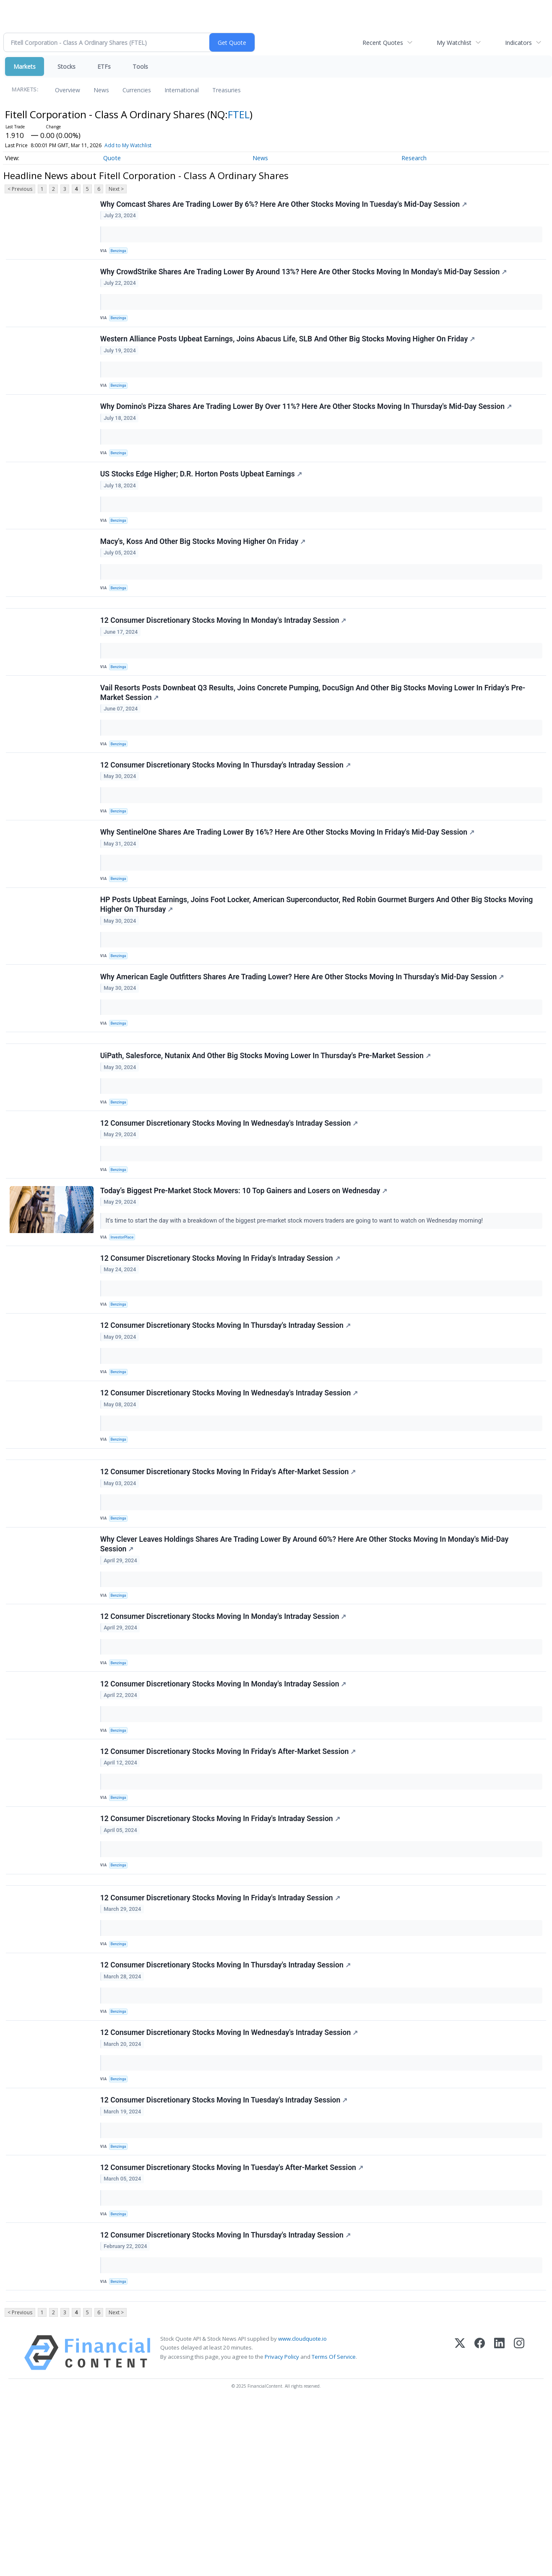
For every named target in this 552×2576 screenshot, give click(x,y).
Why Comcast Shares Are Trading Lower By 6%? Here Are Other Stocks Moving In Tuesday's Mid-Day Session (285, 205)
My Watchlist (454, 43)
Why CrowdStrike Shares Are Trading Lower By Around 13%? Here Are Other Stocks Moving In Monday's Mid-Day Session (305, 278)
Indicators (518, 43)
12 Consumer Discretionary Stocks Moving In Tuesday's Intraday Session (225, 2255)
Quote (112, 158)
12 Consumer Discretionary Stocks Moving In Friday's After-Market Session (229, 1577)
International (181, 90)
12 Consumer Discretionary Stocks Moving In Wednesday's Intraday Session (230, 1199)
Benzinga (120, 252)
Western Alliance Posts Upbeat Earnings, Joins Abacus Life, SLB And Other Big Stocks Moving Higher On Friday (289, 350)
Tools (140, 66)
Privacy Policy (282, 2530)
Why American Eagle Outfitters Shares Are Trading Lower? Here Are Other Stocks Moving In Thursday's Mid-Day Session (303, 1038)
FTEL (239, 114)
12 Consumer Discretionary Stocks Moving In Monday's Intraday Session (225, 656)
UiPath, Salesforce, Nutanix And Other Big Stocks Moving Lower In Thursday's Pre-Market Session (267, 1126)
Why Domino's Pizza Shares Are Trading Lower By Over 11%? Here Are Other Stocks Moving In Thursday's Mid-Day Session (307, 423)
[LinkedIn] (499, 2526)
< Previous (20, 189)
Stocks (66, 66)
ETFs (104, 66)
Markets (24, 66)
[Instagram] (519, 2526)
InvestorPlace (124, 1319)
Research (414, 158)
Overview (67, 90)
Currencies (136, 90)
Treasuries (226, 90)
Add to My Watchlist (127, 145)
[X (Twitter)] (460, 2526)
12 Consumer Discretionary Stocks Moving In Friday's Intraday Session (221, 1344)
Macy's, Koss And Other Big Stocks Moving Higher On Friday (204, 568)
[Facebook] (479, 2526)
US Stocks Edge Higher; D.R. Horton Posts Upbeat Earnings (202, 496)
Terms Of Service (334, 2530)
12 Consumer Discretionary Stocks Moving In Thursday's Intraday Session (227, 811)
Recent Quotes (382, 43)
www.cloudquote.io (302, 2512)
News (101, 90)
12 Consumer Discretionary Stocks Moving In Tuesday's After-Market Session (233, 2328)
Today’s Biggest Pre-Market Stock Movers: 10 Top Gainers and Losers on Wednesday (245, 1271)
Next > (116, 189)
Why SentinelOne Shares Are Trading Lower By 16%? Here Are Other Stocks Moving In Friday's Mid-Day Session (289, 883)
